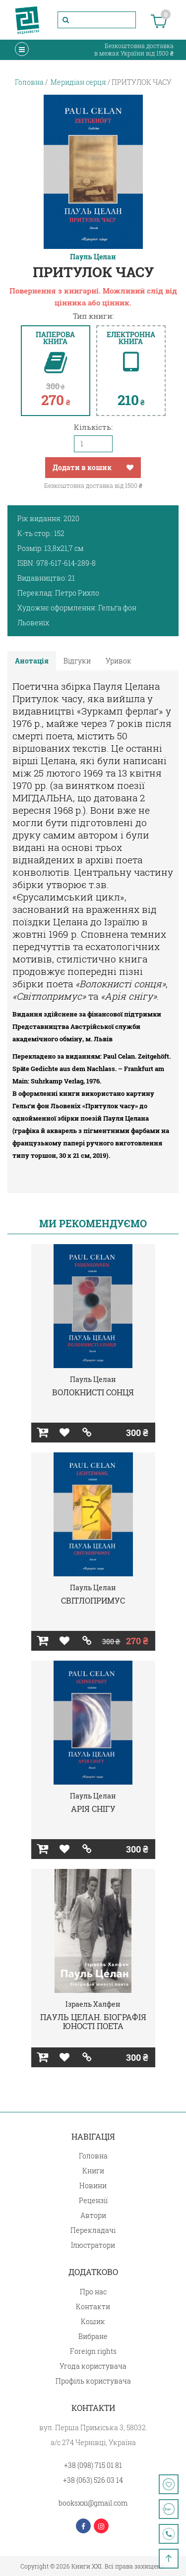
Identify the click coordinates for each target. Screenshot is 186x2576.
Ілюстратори (93, 2245)
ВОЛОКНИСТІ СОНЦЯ (93, 1392)
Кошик (93, 2321)
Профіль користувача (93, 2381)
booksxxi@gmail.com (93, 2503)
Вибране (93, 2336)
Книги (93, 2170)
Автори (93, 2215)
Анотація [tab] (32, 660)
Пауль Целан (93, 257)
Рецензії (93, 2200)
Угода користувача (93, 2366)
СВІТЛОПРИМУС (93, 1600)
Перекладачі (93, 2230)
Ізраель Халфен (93, 2004)
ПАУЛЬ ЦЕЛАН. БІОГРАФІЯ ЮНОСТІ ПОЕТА (93, 2021)
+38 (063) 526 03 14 (93, 2480)
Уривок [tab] (118, 660)
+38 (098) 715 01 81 (93, 2465)
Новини (93, 2185)
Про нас (93, 2291)
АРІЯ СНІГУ (93, 1808)
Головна (93, 2155)
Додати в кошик (82, 467)
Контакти (93, 2306)
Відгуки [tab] (77, 660)
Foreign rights (93, 2351)
